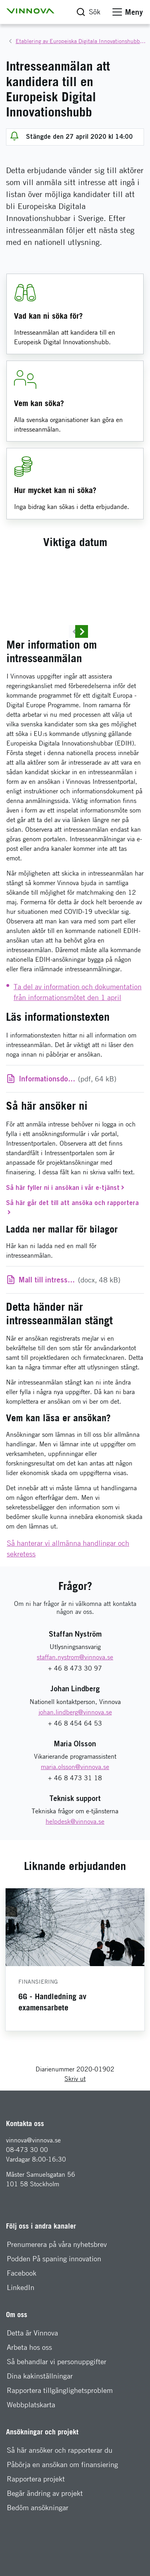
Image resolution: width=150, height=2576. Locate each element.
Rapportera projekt (36, 2529)
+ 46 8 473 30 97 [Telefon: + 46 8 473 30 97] (75, 1718)
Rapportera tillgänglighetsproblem (60, 2440)
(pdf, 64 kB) (81, 1128)
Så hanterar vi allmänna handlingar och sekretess (68, 1598)
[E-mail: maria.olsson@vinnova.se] (75, 1817)
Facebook (21, 2323)
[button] (30, 11)
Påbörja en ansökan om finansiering (62, 2515)
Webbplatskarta (31, 2455)
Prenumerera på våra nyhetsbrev (57, 2294)
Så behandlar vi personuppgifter (56, 2412)
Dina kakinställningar (40, 2426)
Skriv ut (75, 2128)
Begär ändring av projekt (45, 2543)
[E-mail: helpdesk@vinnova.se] (75, 1872)
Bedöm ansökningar (37, 2558)
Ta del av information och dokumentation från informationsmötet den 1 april (78, 1042)
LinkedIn (20, 2337)
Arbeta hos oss (29, 2397)
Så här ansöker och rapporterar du (59, 2500)
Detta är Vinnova (32, 2383)
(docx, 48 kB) (69, 1329)
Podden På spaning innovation (54, 2309)
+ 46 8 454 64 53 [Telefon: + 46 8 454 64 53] (75, 1773)
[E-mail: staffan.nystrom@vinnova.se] (75, 1707)
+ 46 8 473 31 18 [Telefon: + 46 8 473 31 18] (75, 1828)
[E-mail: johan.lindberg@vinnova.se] (75, 1762)
